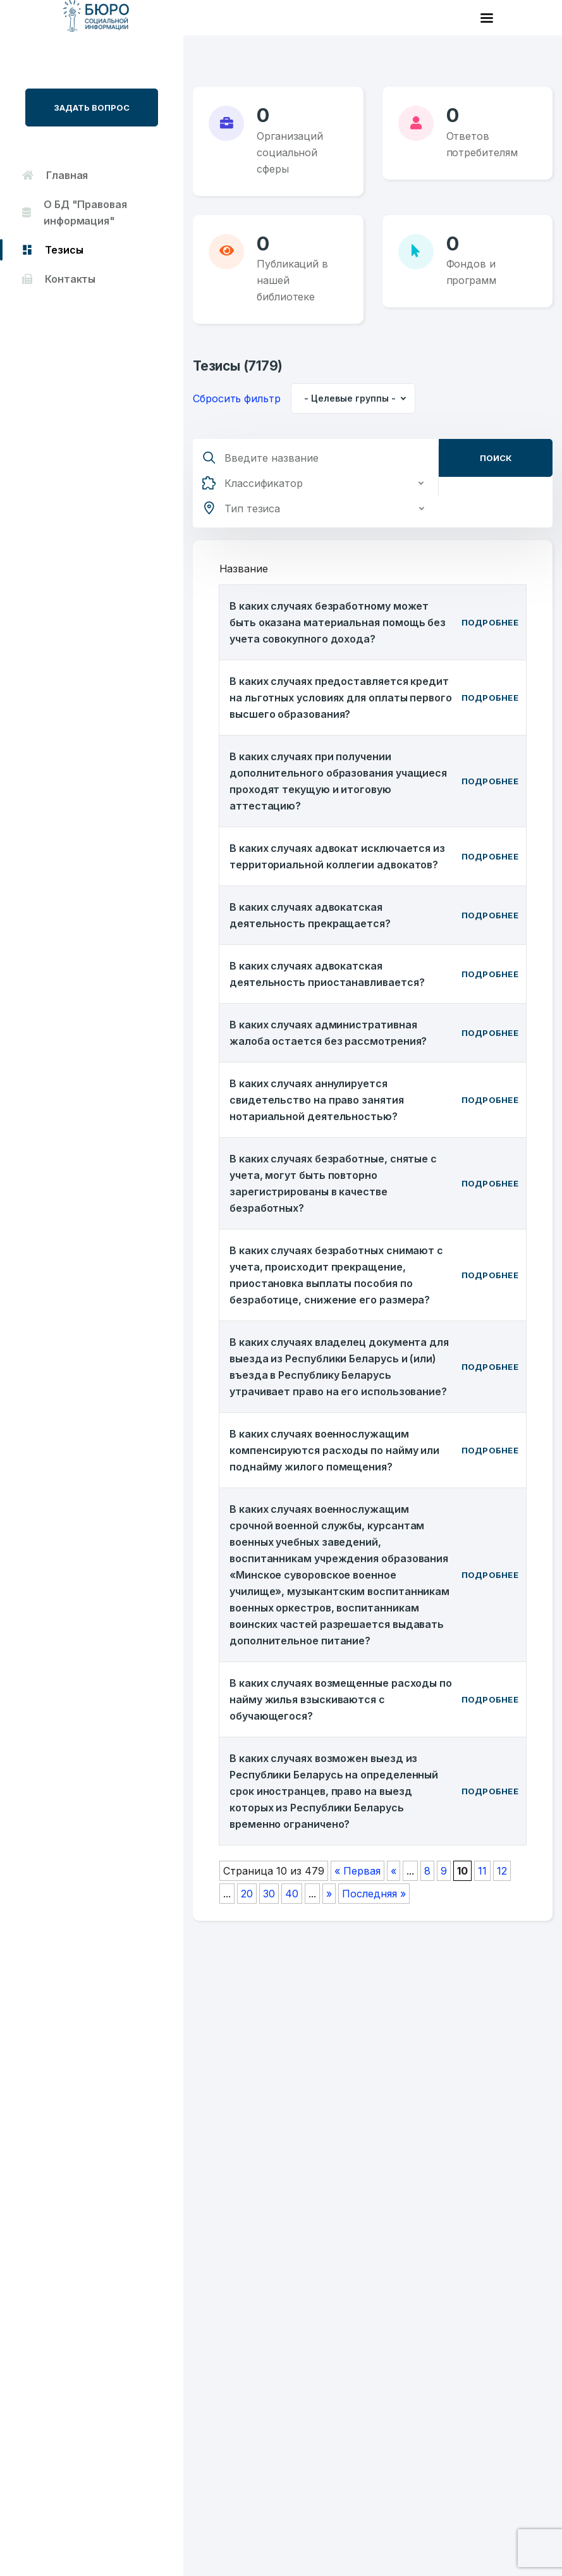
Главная (55, 175)
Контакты (58, 279)
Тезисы (52, 249)
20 (247, 1893)
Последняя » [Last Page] (374, 1893)
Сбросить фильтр (237, 398)
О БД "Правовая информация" (74, 212)
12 (502, 1870)
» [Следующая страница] (329, 1893)
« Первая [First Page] (357, 1870)
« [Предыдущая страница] (393, 1870)
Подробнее (489, 622)
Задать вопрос (92, 107)
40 (291, 1893)
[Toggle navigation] (486, 18)
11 (482, 1870)
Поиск (495, 458)
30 (269, 1893)
